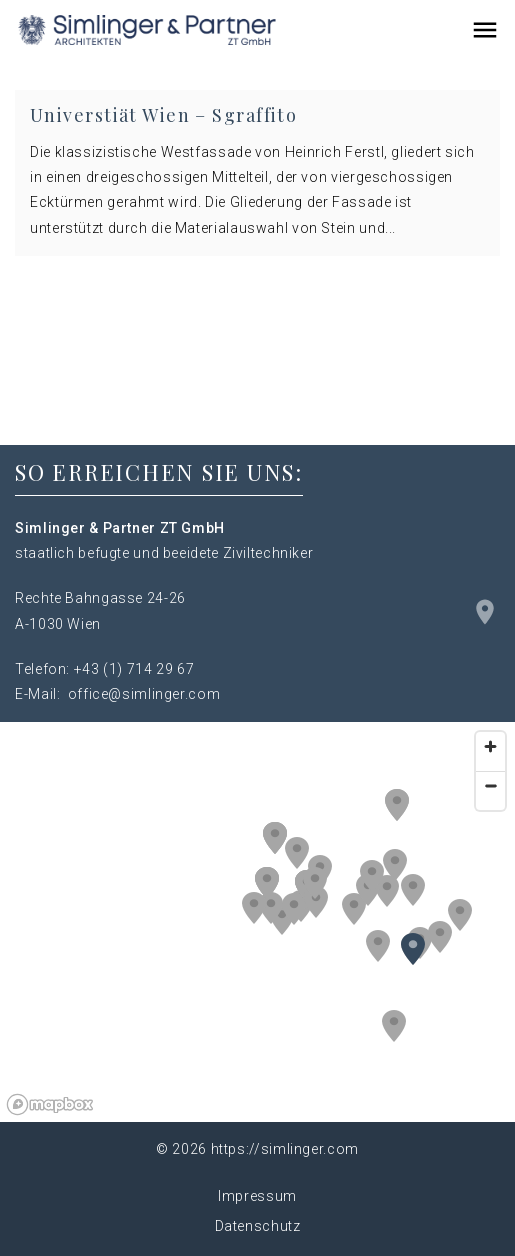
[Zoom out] (490, 785)
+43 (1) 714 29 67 (134, 669)
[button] (395, 865)
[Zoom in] (490, 746)
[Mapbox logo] (50, 1104)
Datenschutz (258, 1226)
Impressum (257, 1196)
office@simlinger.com (144, 694)
